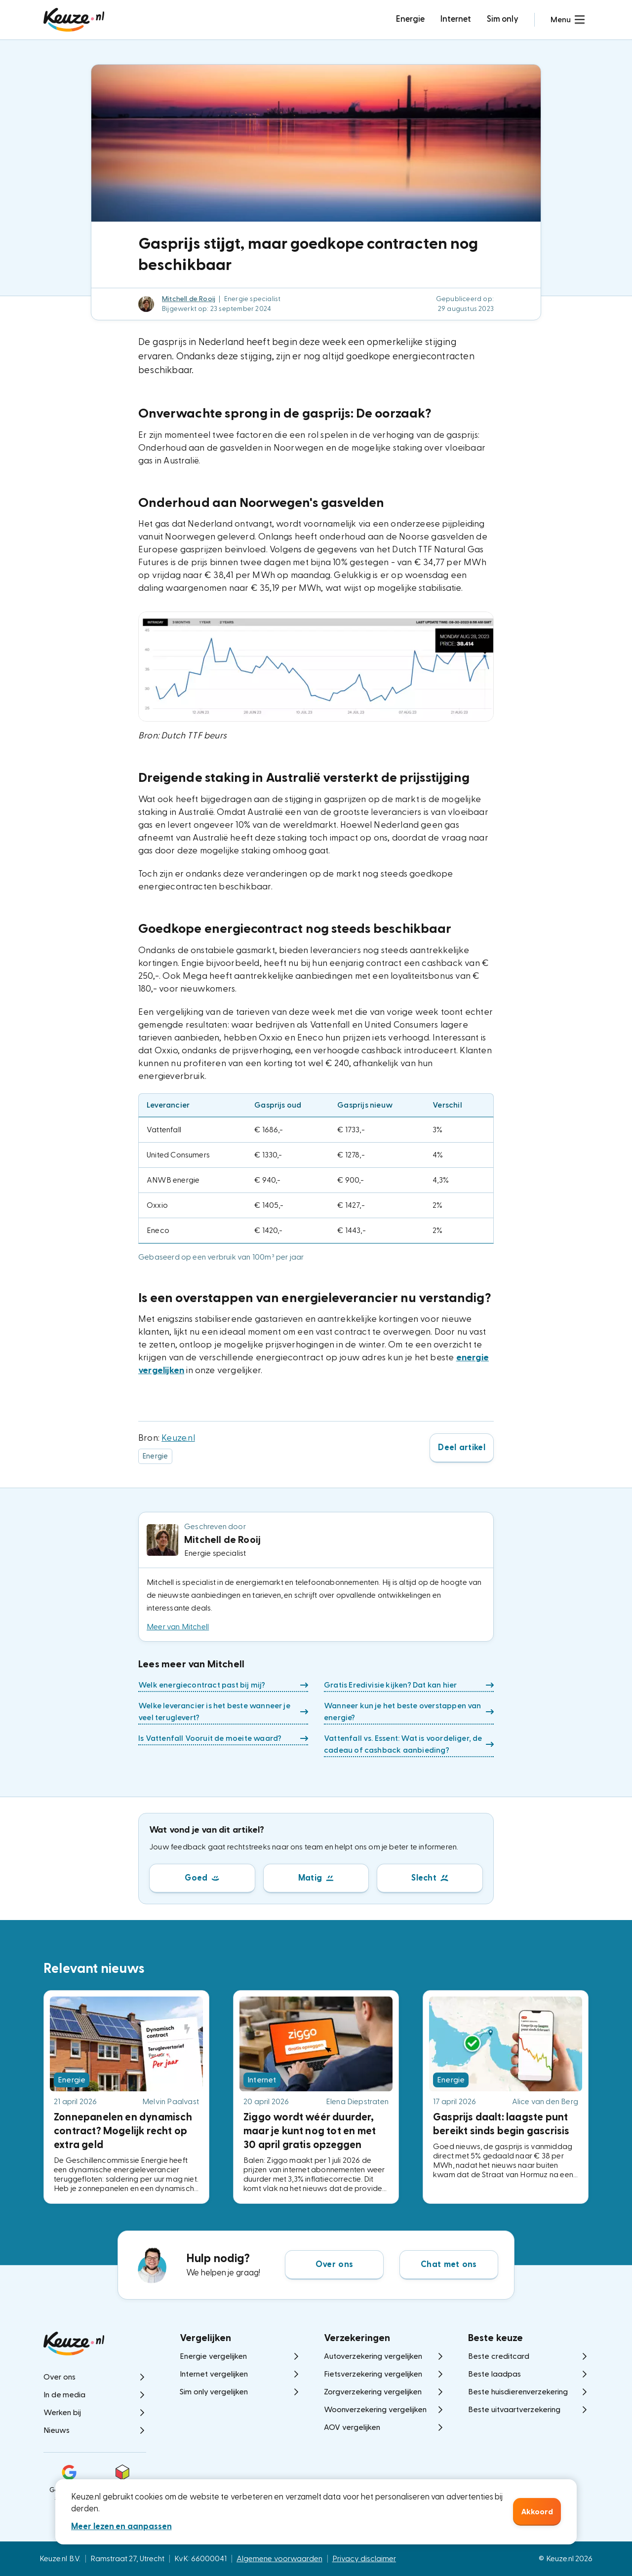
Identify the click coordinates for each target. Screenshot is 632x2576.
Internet (455, 19)
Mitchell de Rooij (188, 299)
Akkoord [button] (537, 2512)
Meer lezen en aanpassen (121, 2526)
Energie (410, 19)
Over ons (334, 2264)
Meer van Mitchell (178, 1627)
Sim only (503, 19)
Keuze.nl (178, 1438)
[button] (568, 20)
